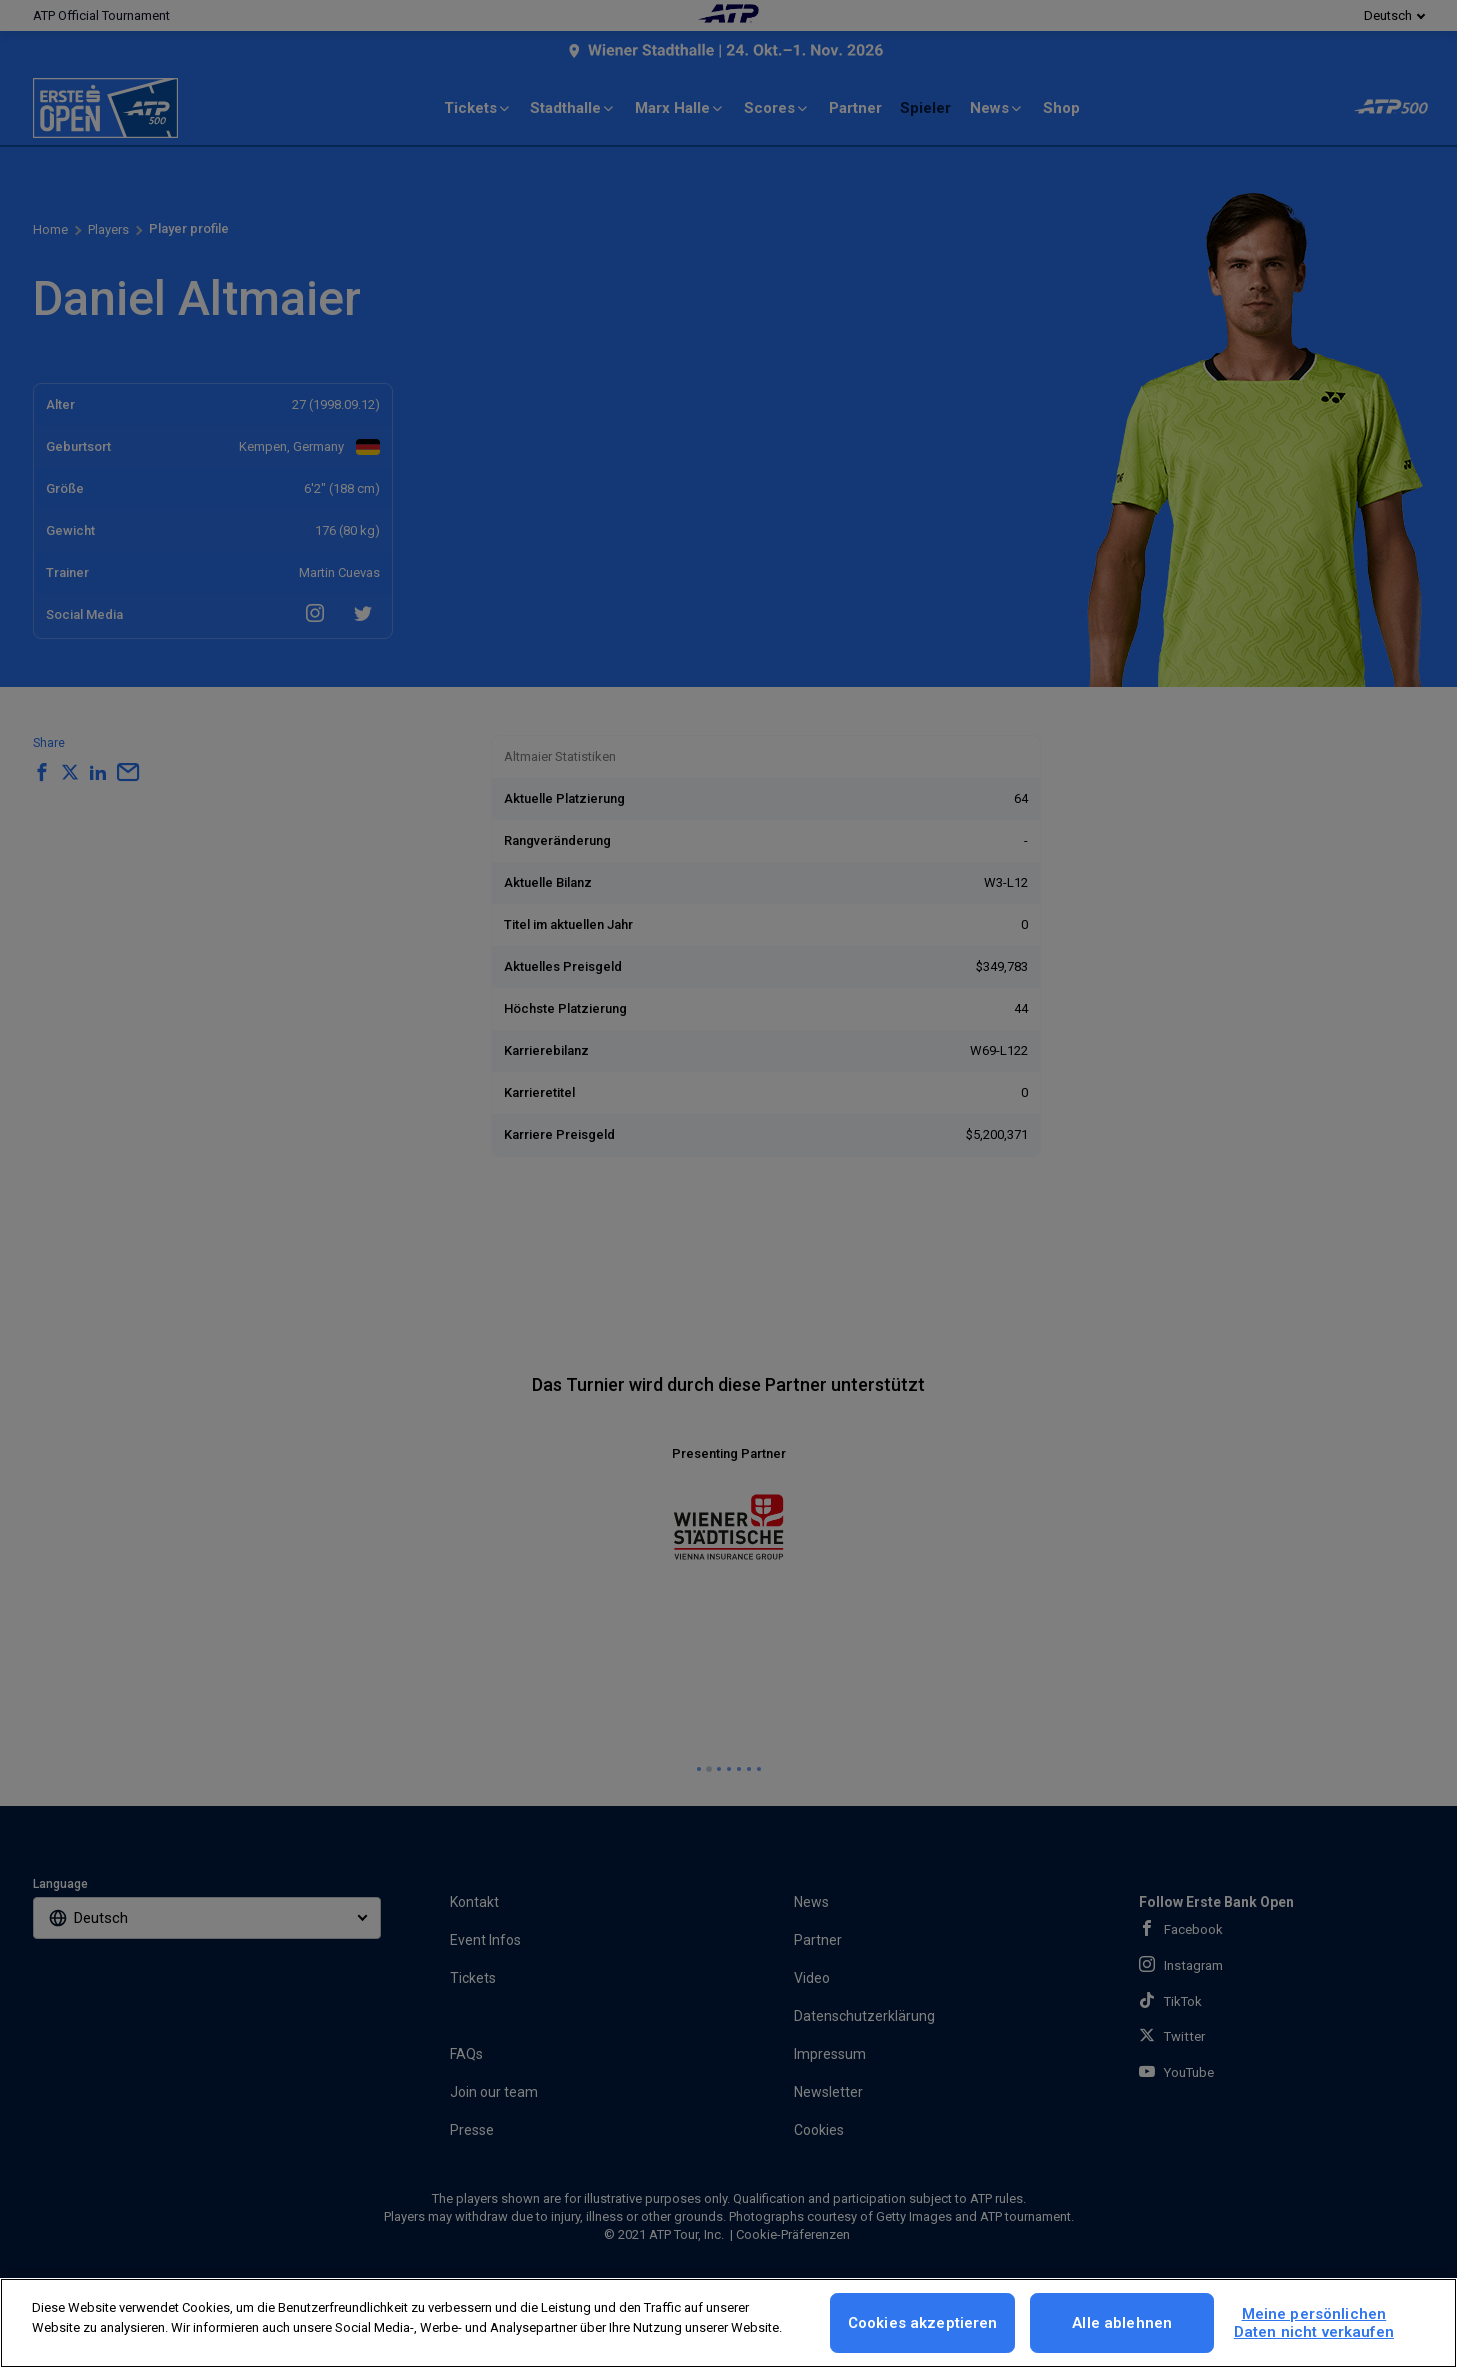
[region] (728, 2323)
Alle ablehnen (1122, 2323)
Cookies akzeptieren (923, 2323)
